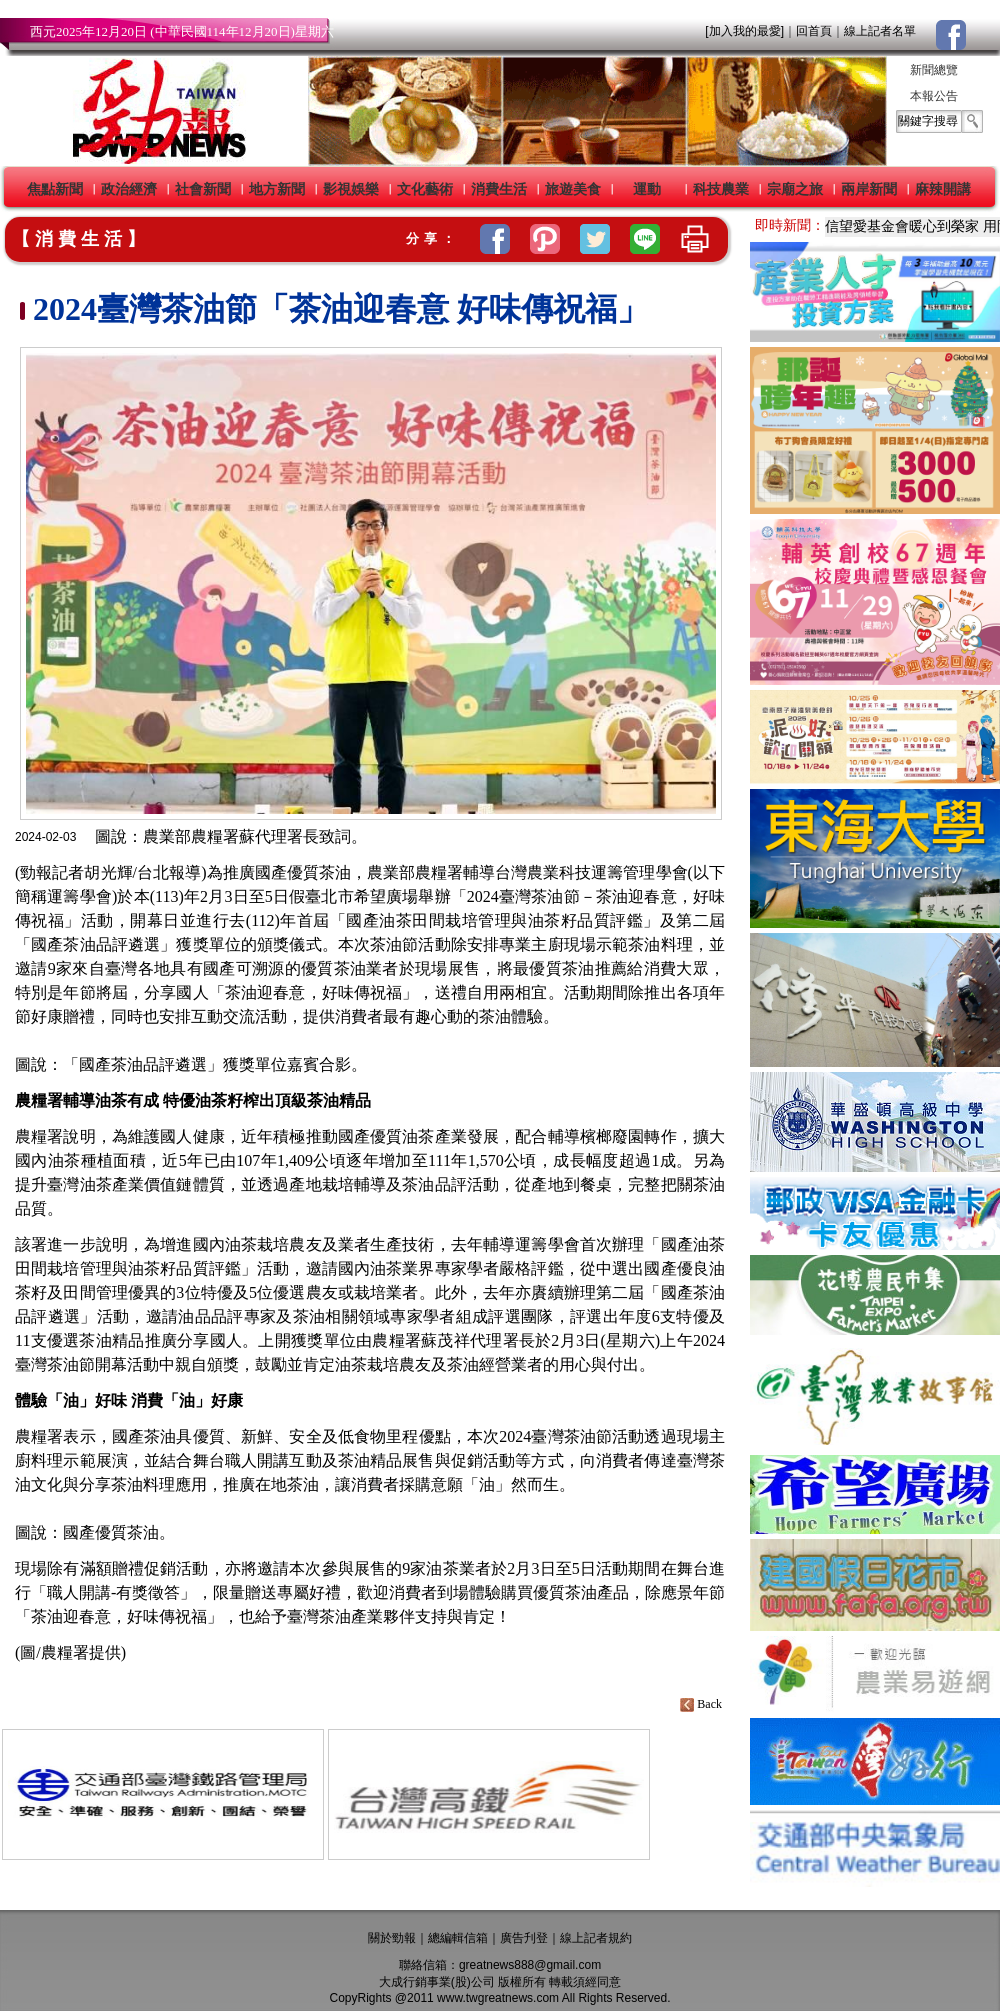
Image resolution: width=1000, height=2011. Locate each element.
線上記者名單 (880, 31)
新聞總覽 (934, 70)
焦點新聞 (55, 189)
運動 (647, 189)
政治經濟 (129, 189)
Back (702, 1704)
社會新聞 (203, 189)
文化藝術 (425, 189)
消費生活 (499, 189)
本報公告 (934, 96)
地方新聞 (277, 189)
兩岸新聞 (869, 189)
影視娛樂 (351, 189)
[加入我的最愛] (744, 31)
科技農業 (721, 189)
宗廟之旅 (795, 189)
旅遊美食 (573, 189)
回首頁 (814, 31)
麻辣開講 (943, 189)
